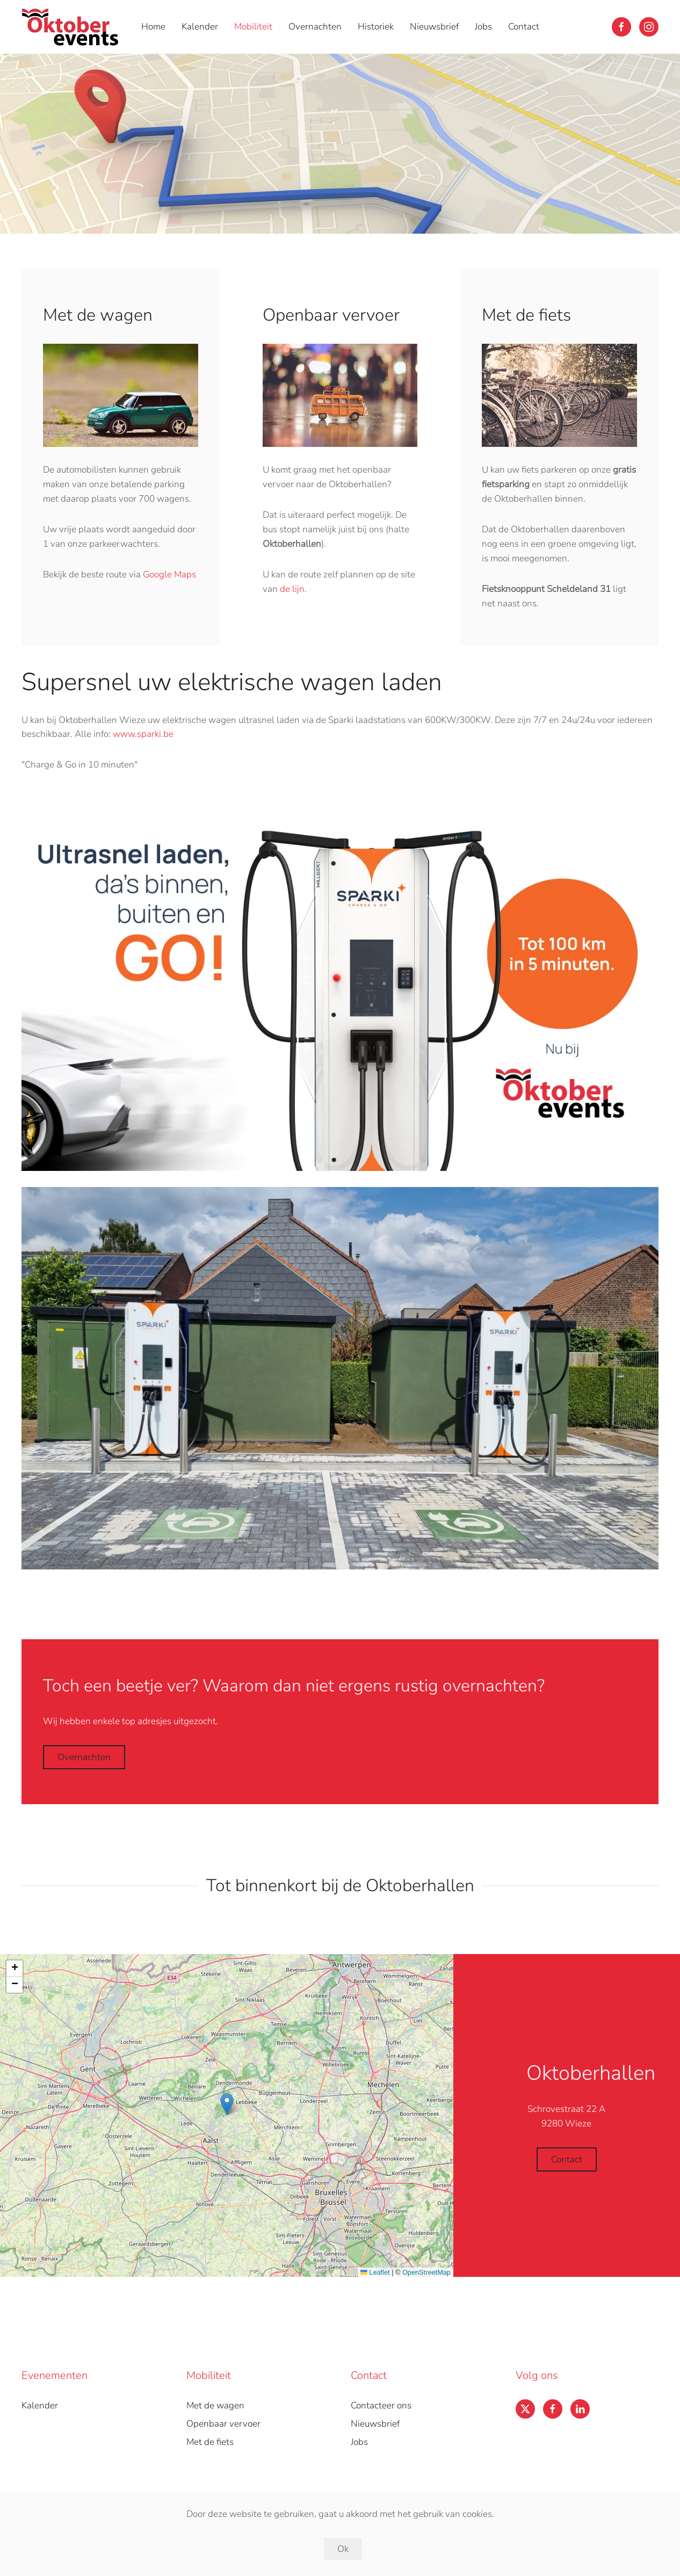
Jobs (483, 26)
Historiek (376, 26)
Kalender (200, 26)
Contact (523, 26)
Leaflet (375, 2272)
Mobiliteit (253, 26)
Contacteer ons (381, 2405)
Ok (343, 2549)
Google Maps (169, 574)
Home (153, 26)
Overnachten (315, 26)
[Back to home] (72, 27)
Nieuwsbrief (434, 26)
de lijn (292, 589)
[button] (227, 2104)
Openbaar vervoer (223, 2424)
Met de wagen (215, 2405)
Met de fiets (210, 2442)
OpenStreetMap (426, 2272)
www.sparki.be (143, 734)
